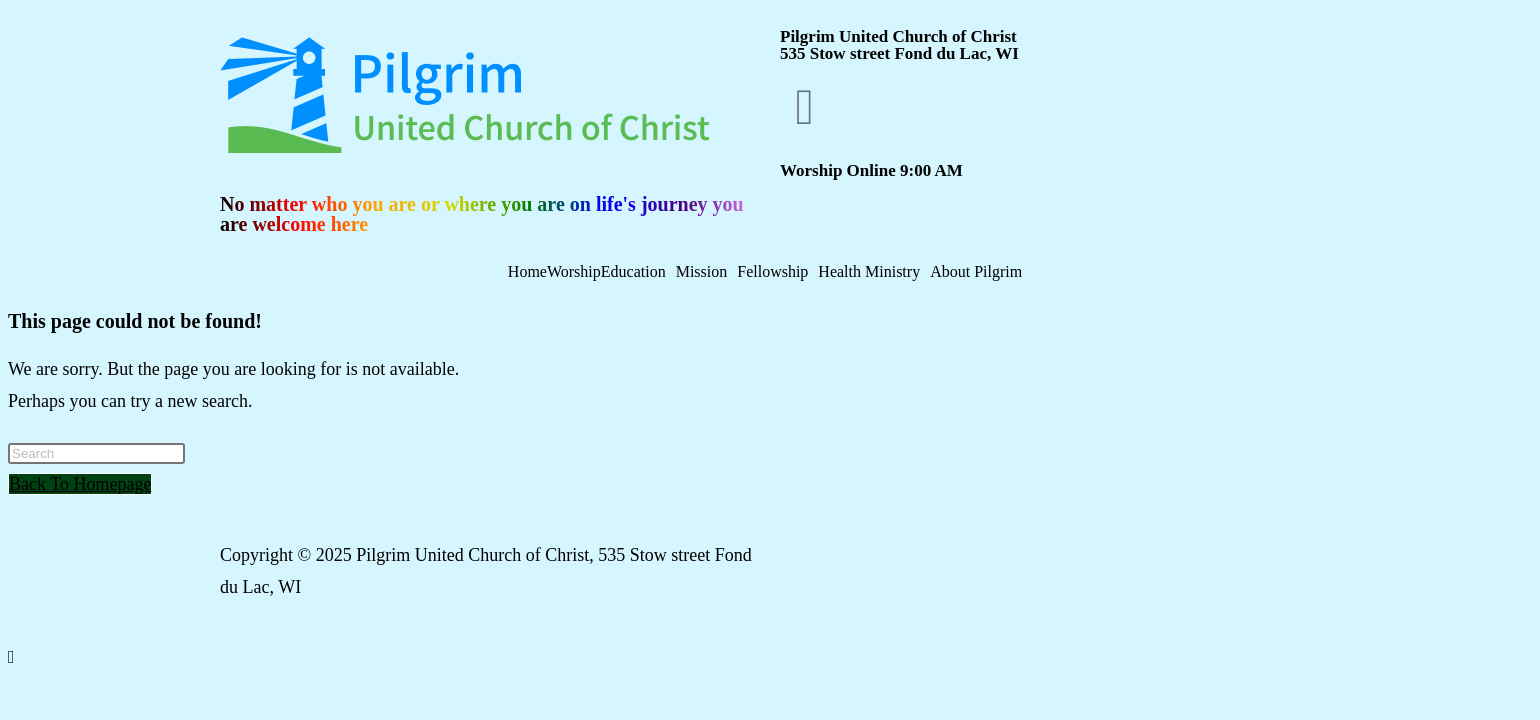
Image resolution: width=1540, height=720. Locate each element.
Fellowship (772, 272)
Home (527, 272)
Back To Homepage (80, 484)
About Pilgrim (976, 272)
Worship (574, 272)
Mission (702, 272)
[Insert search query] (96, 453)
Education (633, 272)
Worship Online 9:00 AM (871, 170)
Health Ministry (869, 272)
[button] (638, 272)
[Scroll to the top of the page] (11, 657)
